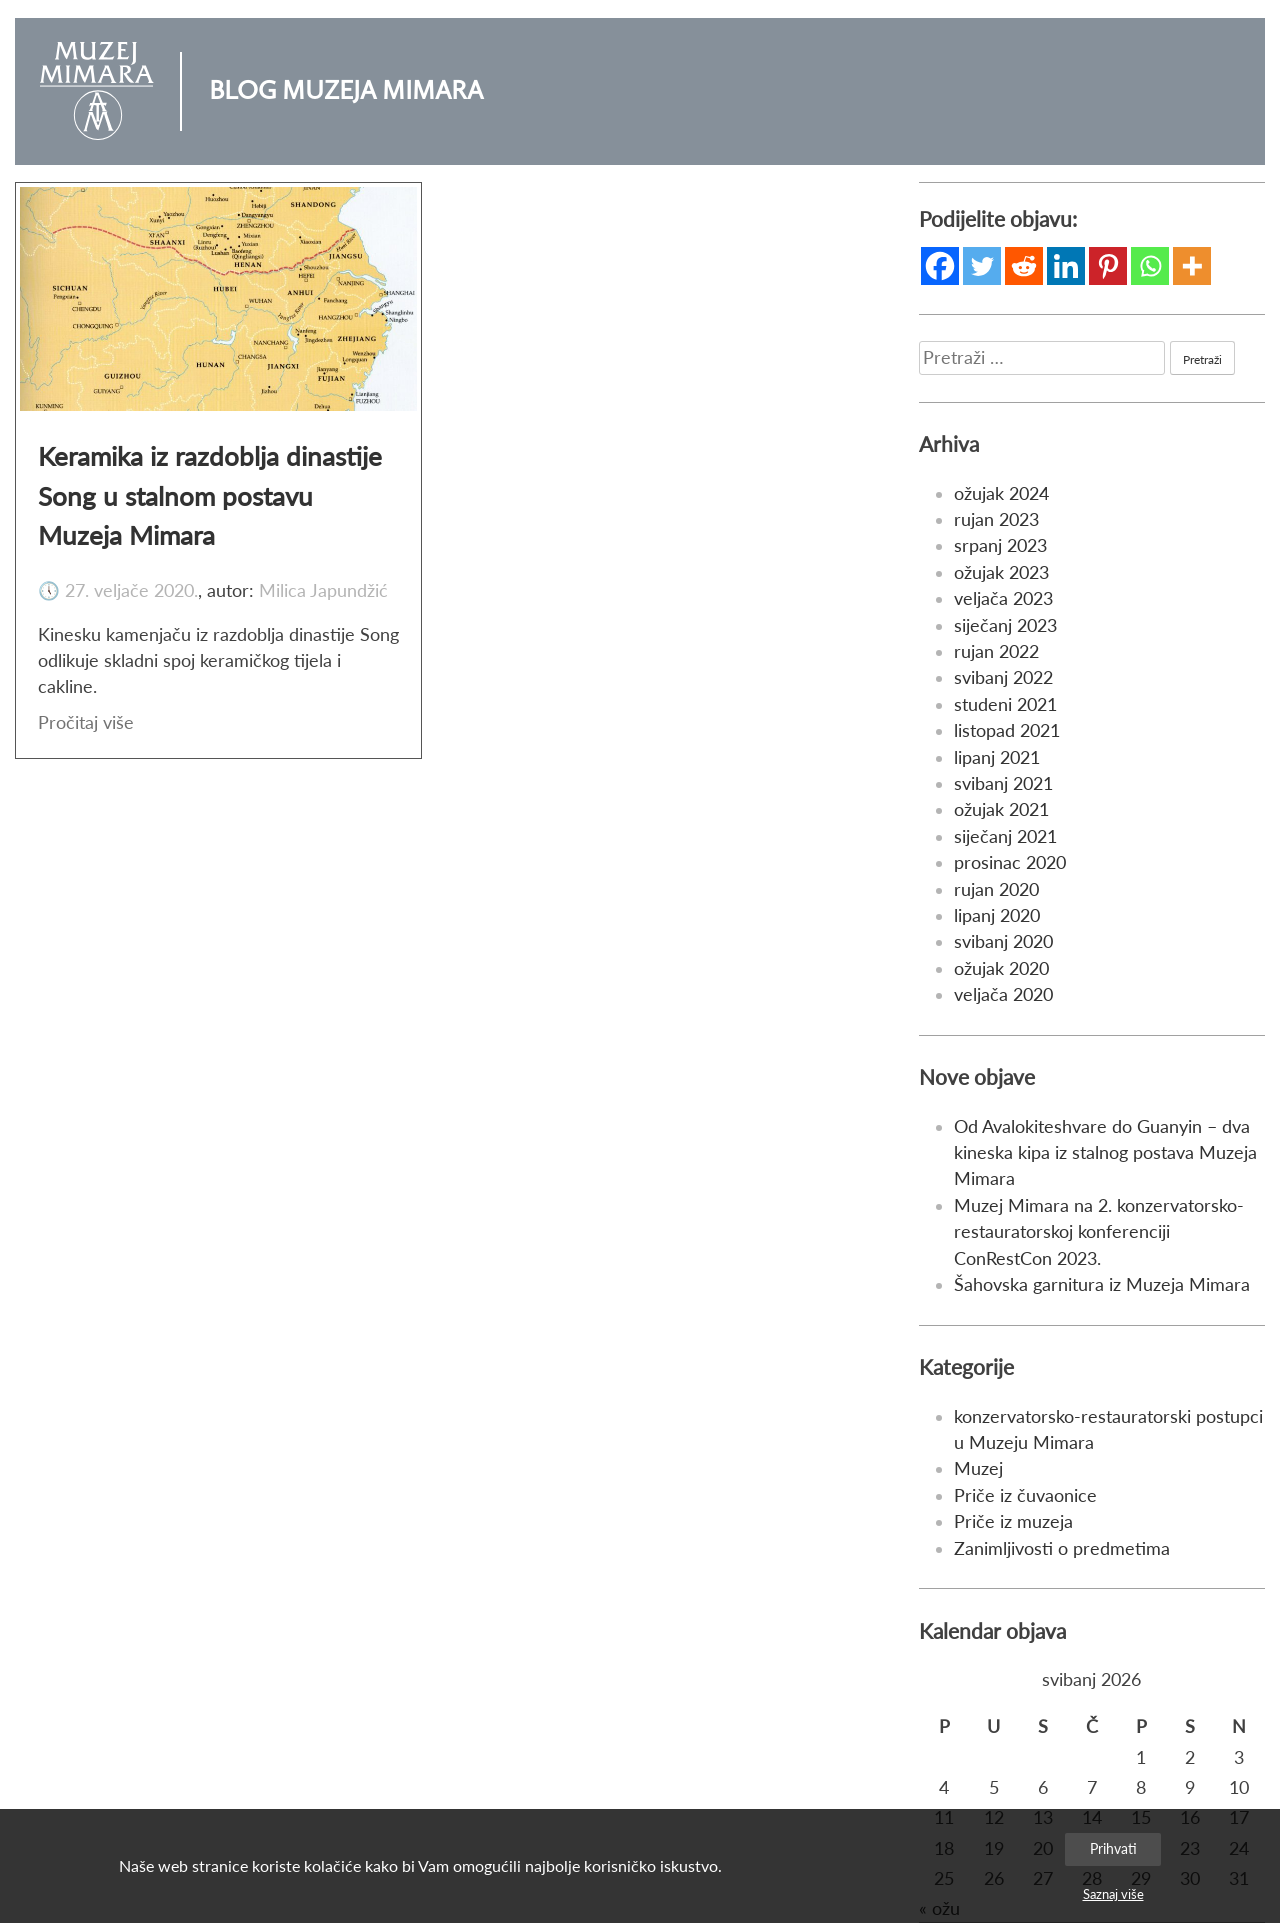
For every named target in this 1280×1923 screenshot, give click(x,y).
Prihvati (1113, 1848)
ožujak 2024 (1001, 493)
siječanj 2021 (1005, 836)
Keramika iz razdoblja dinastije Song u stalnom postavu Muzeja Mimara (210, 495)
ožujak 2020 (1001, 968)
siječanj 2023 (1005, 625)
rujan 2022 (996, 651)
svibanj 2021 (1003, 783)
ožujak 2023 (1001, 572)
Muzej (978, 1468)
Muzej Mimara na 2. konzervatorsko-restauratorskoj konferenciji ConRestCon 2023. (1099, 1232)
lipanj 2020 (997, 915)
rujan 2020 (996, 889)
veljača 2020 (1003, 994)
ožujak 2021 (1001, 809)
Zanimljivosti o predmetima (1062, 1548)
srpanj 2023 (1000, 545)
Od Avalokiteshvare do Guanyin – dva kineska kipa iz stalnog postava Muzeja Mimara (1105, 1153)
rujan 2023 (996, 519)
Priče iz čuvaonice (1025, 1495)
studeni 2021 (1005, 704)
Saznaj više (1113, 1894)
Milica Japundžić (323, 590)
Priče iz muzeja (1013, 1521)
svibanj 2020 (1003, 941)
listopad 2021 (1007, 730)
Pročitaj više (86, 722)
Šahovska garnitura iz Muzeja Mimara (1102, 1284)
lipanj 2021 (997, 757)
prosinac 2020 (1010, 862)
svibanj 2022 (1003, 677)
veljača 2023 (1003, 598)
